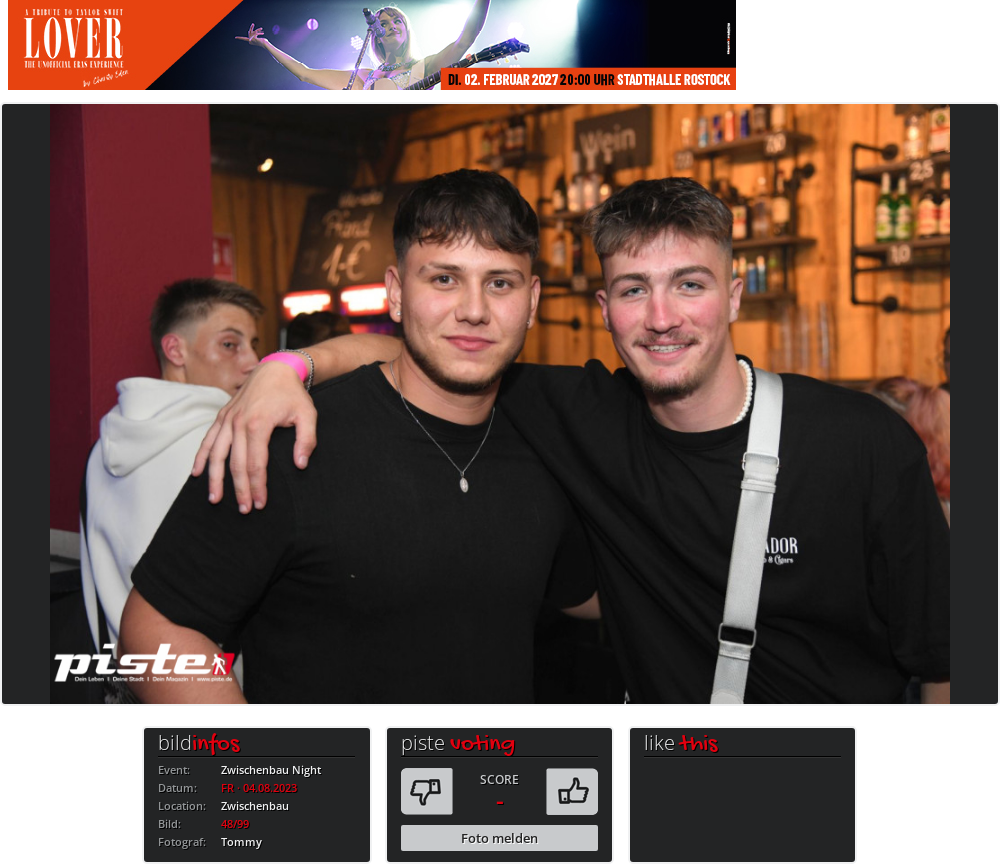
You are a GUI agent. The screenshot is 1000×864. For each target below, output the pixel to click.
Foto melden (499, 838)
